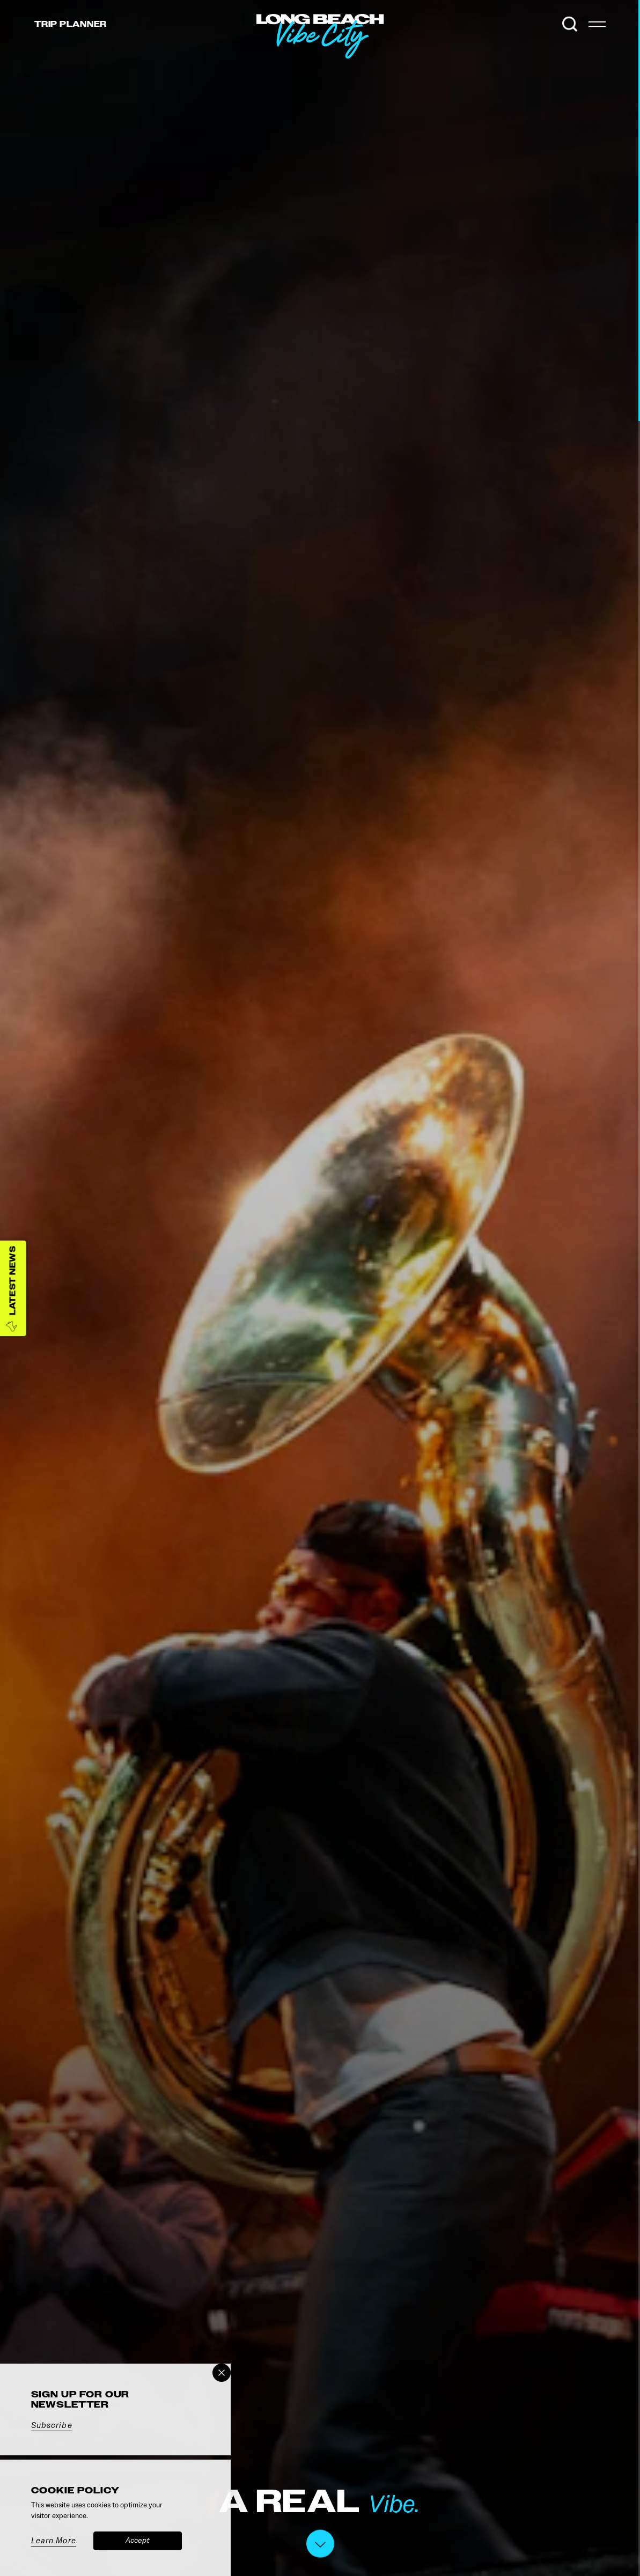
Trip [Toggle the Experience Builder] (70, 24)
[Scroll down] (320, 2546)
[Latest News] (13, 1287)
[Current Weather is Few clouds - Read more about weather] (545, 24)
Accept (138, 2540)
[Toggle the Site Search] (570, 24)
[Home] (384, 59)
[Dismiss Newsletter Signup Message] (221, 2373)
